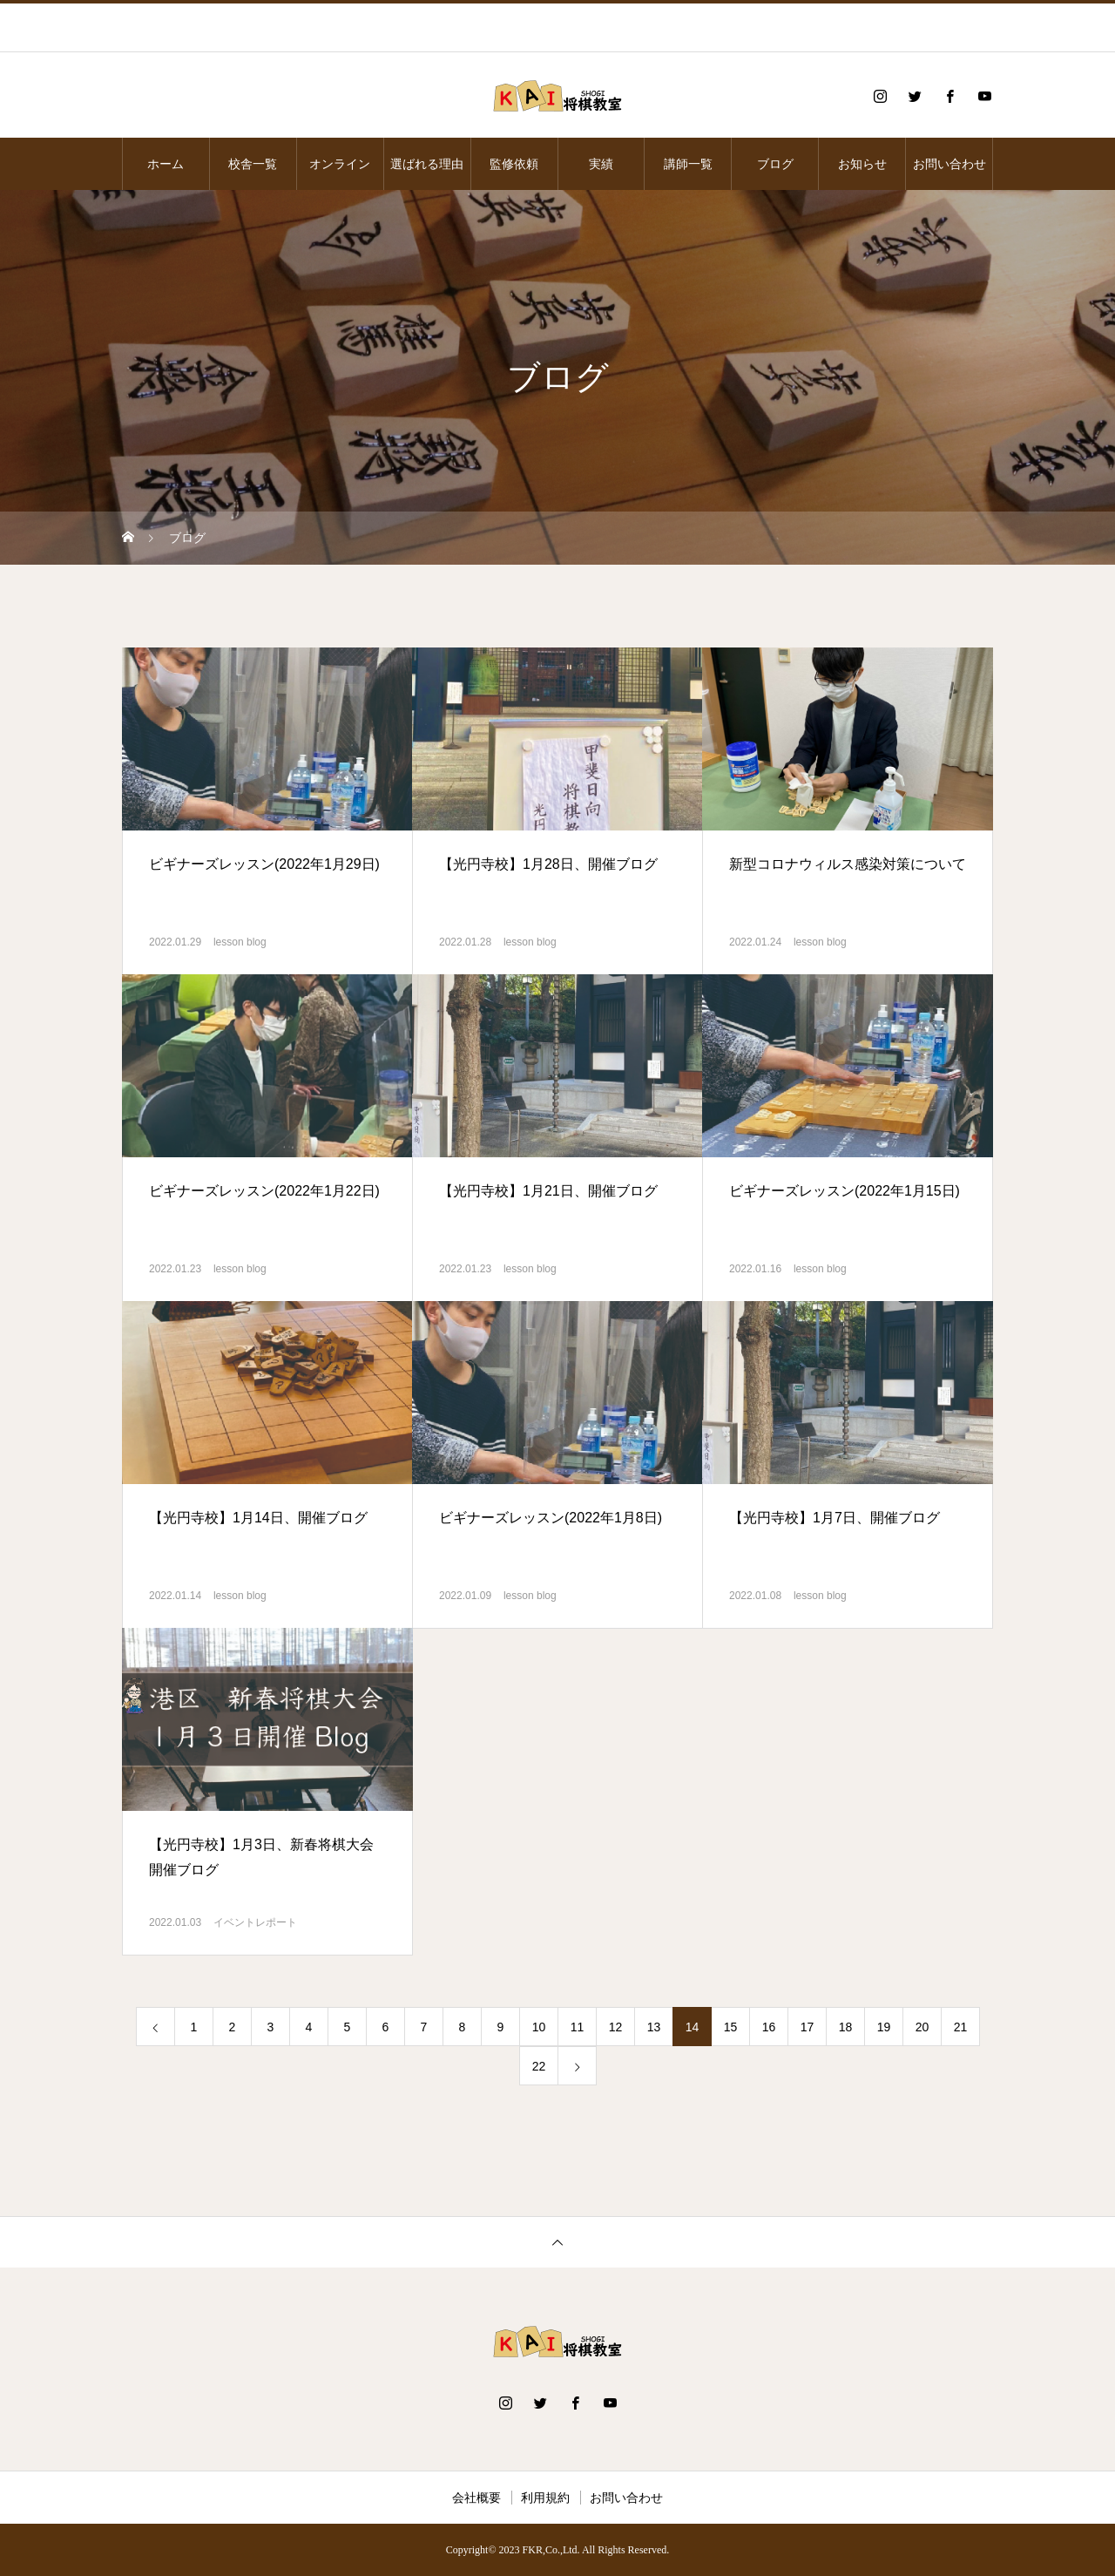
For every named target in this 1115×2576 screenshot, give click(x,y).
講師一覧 (688, 164)
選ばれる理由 (426, 164)
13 (654, 2027)
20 (922, 2027)
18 (846, 2027)
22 (539, 2066)
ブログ (775, 164)
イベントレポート (255, 1922)
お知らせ (862, 164)
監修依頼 (514, 164)
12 (616, 2027)
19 (884, 2027)
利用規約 (545, 2498)
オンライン (339, 164)
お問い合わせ (949, 164)
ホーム (165, 164)
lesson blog (240, 942)
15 (731, 2027)
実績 (601, 164)
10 (539, 2027)
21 (961, 2027)
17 (807, 2027)
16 (769, 2027)
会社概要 (476, 2498)
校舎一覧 (252, 164)
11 (578, 2027)
